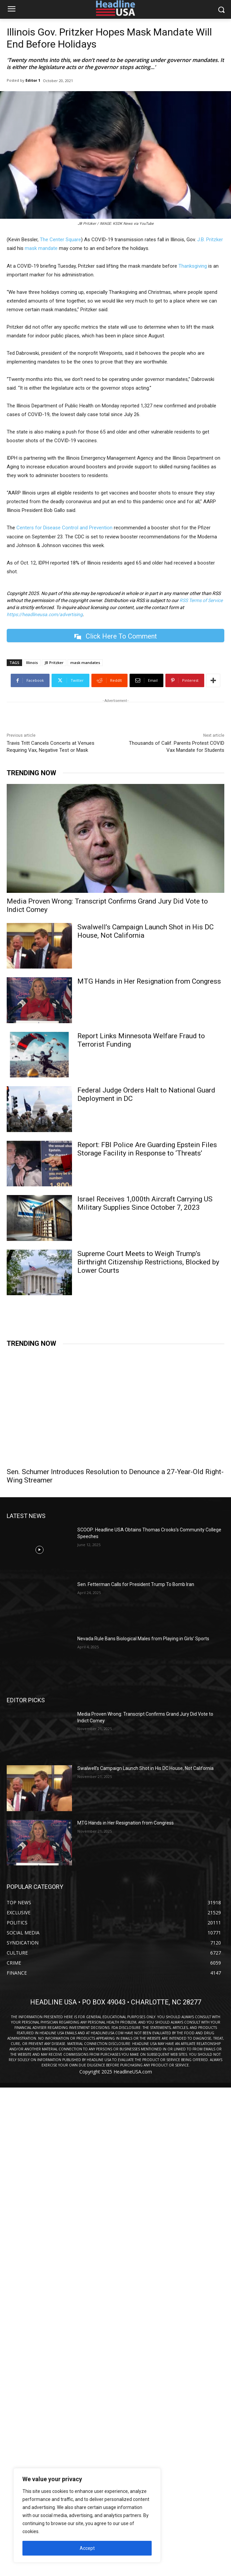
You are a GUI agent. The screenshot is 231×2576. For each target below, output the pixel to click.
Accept (87, 2548)
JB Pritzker (54, 662)
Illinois (32, 662)
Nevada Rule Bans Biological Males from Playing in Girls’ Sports (143, 1638)
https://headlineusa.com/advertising (45, 614)
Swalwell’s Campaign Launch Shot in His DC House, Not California (145, 931)
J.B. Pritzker (210, 240)
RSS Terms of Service (201, 600)
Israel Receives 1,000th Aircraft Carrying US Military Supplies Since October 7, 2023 (145, 1203)
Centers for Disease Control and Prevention (64, 528)
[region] (87, 2515)
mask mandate (41, 248)
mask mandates (85, 662)
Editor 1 (32, 80)
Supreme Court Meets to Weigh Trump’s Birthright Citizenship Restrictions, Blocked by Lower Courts (148, 1262)
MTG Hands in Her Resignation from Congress (149, 981)
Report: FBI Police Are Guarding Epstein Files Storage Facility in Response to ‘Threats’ (147, 1149)
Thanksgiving (192, 266)
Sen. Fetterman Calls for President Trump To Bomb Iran (135, 1584)
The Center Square (60, 240)
